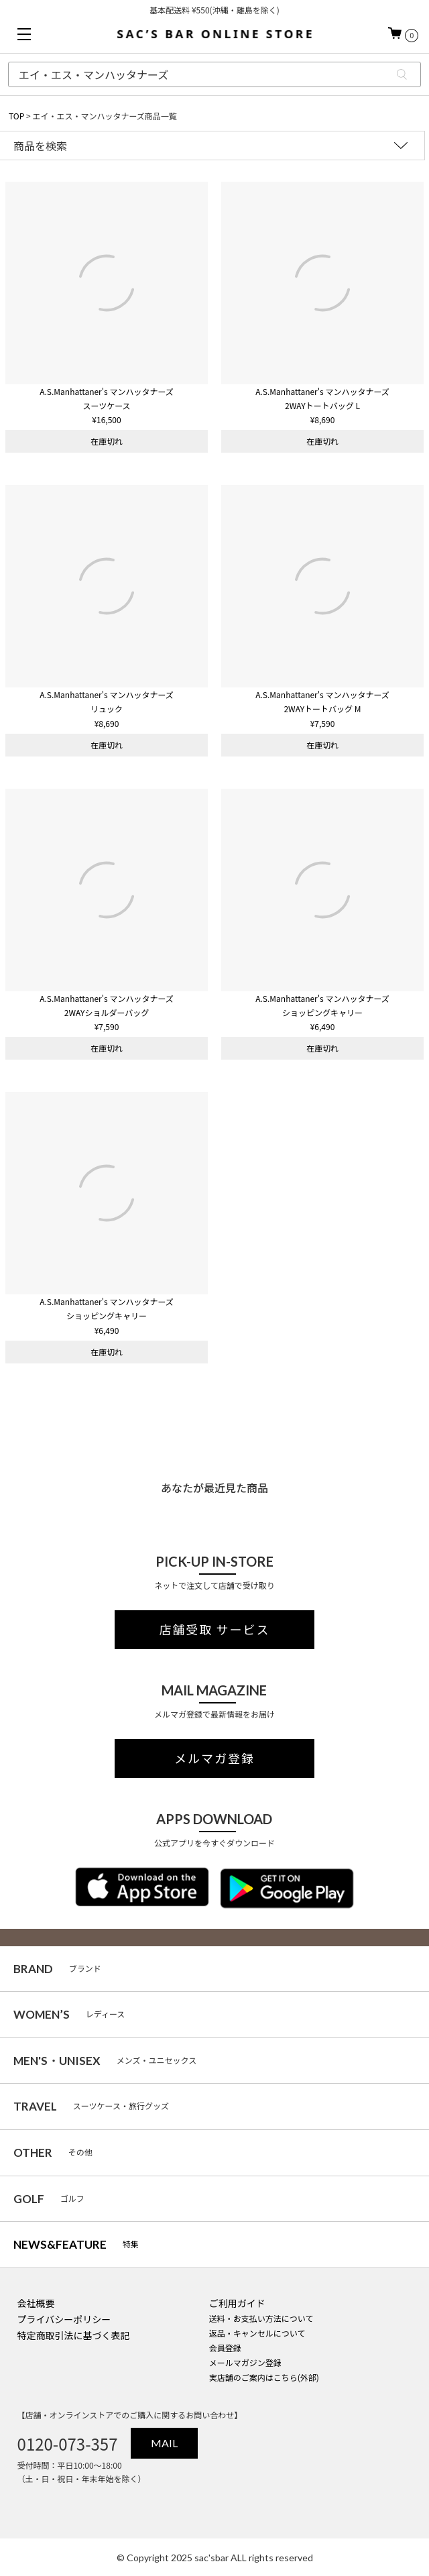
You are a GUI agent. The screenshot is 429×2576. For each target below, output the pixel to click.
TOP (16, 115)
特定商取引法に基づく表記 (73, 2335)
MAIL (164, 2443)
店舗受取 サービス (214, 1629)
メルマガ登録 (214, 1758)
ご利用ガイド (237, 2303)
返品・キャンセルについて (257, 2333)
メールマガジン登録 (245, 2362)
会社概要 (36, 2303)
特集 (76, 2244)
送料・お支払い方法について (261, 2318)
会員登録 (225, 2347)
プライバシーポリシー (64, 2319)
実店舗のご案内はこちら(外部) (264, 2377)
